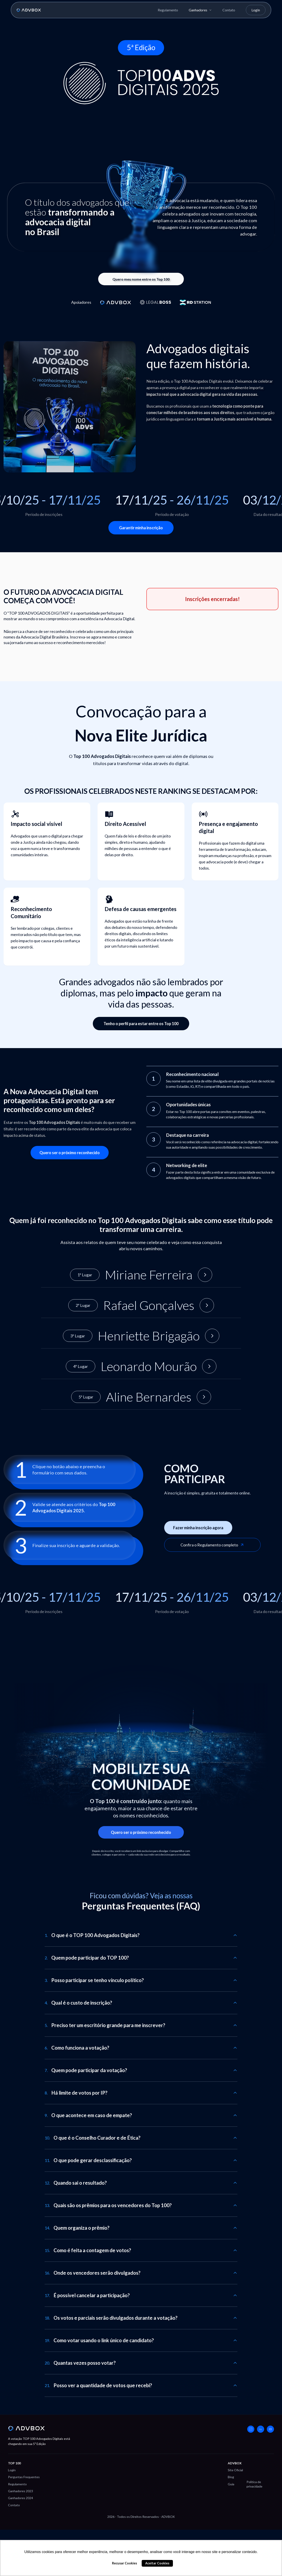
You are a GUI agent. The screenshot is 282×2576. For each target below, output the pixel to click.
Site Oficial (235, 2470)
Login (255, 10)
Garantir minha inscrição (141, 527)
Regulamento (168, 10)
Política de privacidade (254, 2484)
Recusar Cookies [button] (124, 2563)
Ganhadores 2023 (20, 2491)
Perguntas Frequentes (24, 2477)
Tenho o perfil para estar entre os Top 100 (141, 1023)
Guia (231, 2484)
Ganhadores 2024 (20, 2498)
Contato (228, 10)
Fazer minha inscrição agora (198, 1527)
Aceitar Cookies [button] (157, 2563)
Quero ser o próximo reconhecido (69, 1152)
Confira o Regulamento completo (212, 1544)
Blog (231, 2477)
